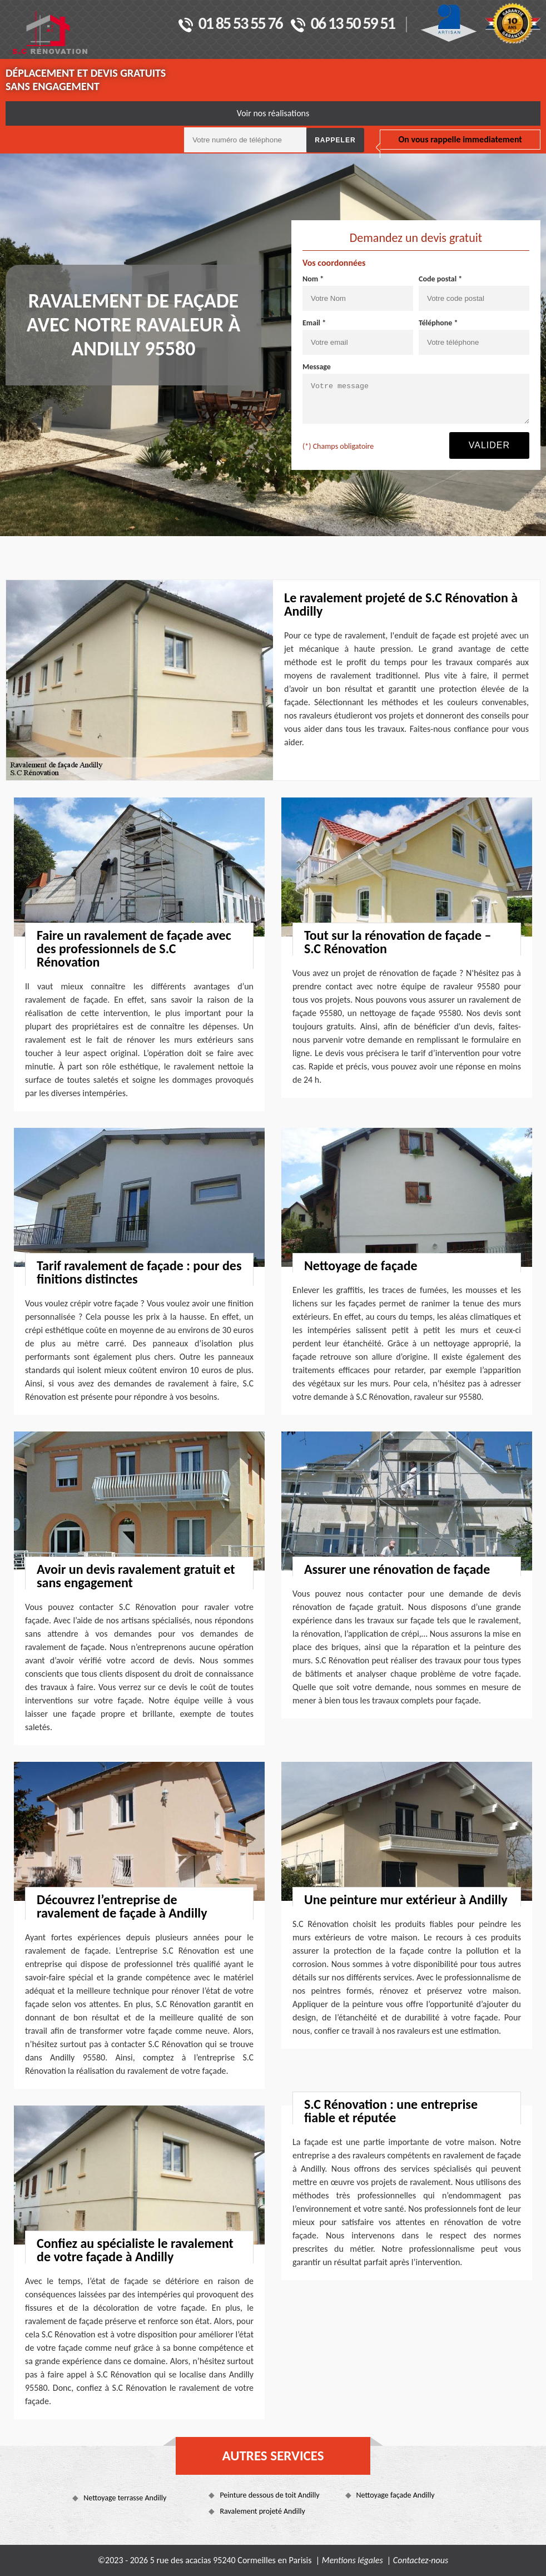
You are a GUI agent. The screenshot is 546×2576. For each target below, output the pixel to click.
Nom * (313, 279)
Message (316, 366)
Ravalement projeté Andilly (262, 2511)
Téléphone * (438, 323)
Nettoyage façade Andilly (395, 2495)
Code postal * (440, 279)
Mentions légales (352, 2560)
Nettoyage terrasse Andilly (124, 2498)
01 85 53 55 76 (230, 24)
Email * (314, 323)
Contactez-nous (420, 2560)
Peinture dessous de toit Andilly (269, 2495)
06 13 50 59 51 (343, 24)
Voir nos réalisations (273, 113)
